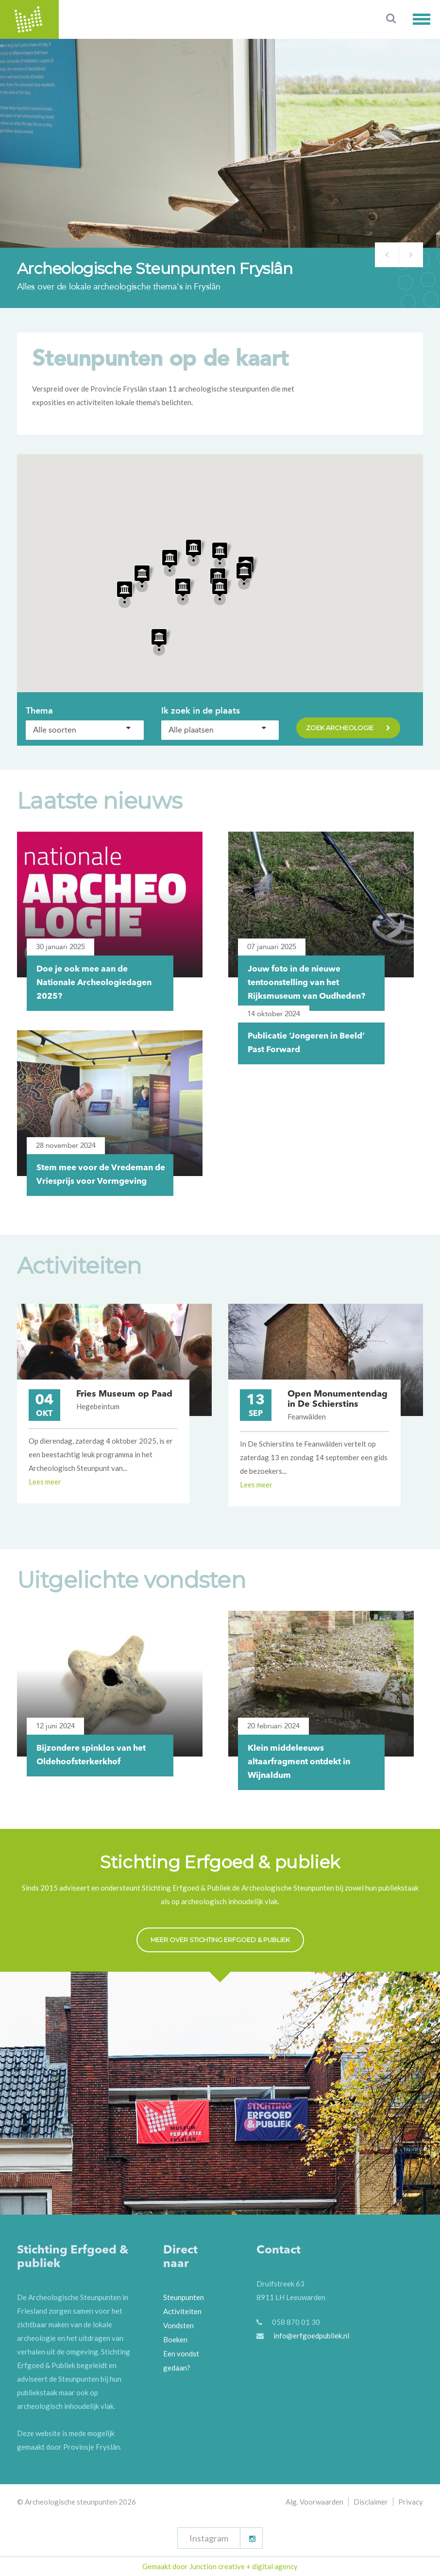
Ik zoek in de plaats (200, 710)
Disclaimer (371, 2501)
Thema (39, 710)
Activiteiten (182, 2311)
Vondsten (178, 2325)
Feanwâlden (307, 1416)
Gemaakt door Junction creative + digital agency (220, 2566)
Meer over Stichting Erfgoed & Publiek (220, 1940)
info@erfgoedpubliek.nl (311, 2335)
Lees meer (45, 1481)
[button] (426, 19)
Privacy (410, 2501)
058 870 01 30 (296, 2322)
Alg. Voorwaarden (314, 2501)
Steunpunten (183, 2297)
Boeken (175, 2339)
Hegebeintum (97, 1406)
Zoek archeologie (348, 729)
